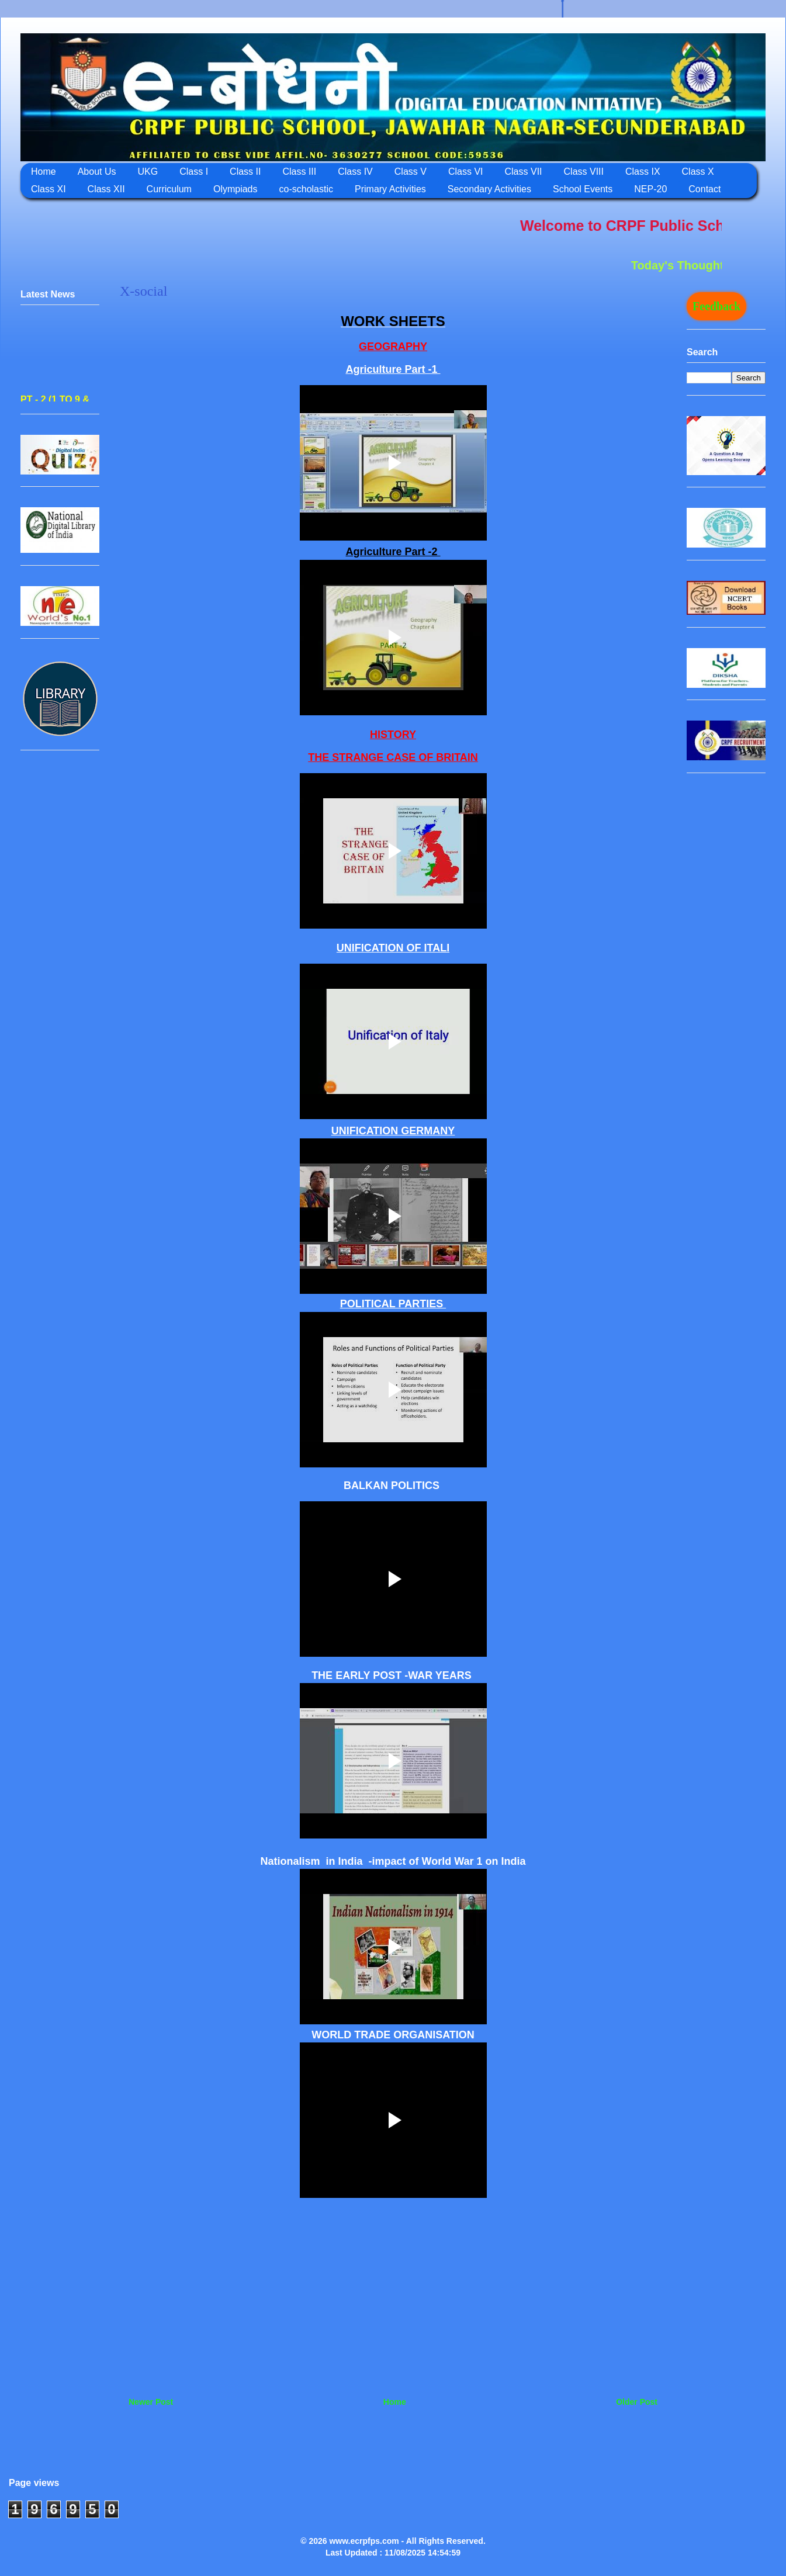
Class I (193, 171)
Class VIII (584, 171)
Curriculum (169, 189)
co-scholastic (306, 189)
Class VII (523, 171)
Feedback (716, 306)
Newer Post (151, 2402)
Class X (698, 171)
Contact (704, 189)
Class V (410, 171)
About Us (97, 171)
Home (43, 171)
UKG (148, 171)
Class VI (465, 171)
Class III (299, 171)
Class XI (48, 189)
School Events (582, 189)
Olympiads (235, 189)
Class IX (642, 171)
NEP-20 (650, 189)
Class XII (106, 189)
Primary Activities (390, 189)
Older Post (636, 2402)
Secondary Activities (489, 189)
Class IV (355, 171)
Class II (245, 171)
